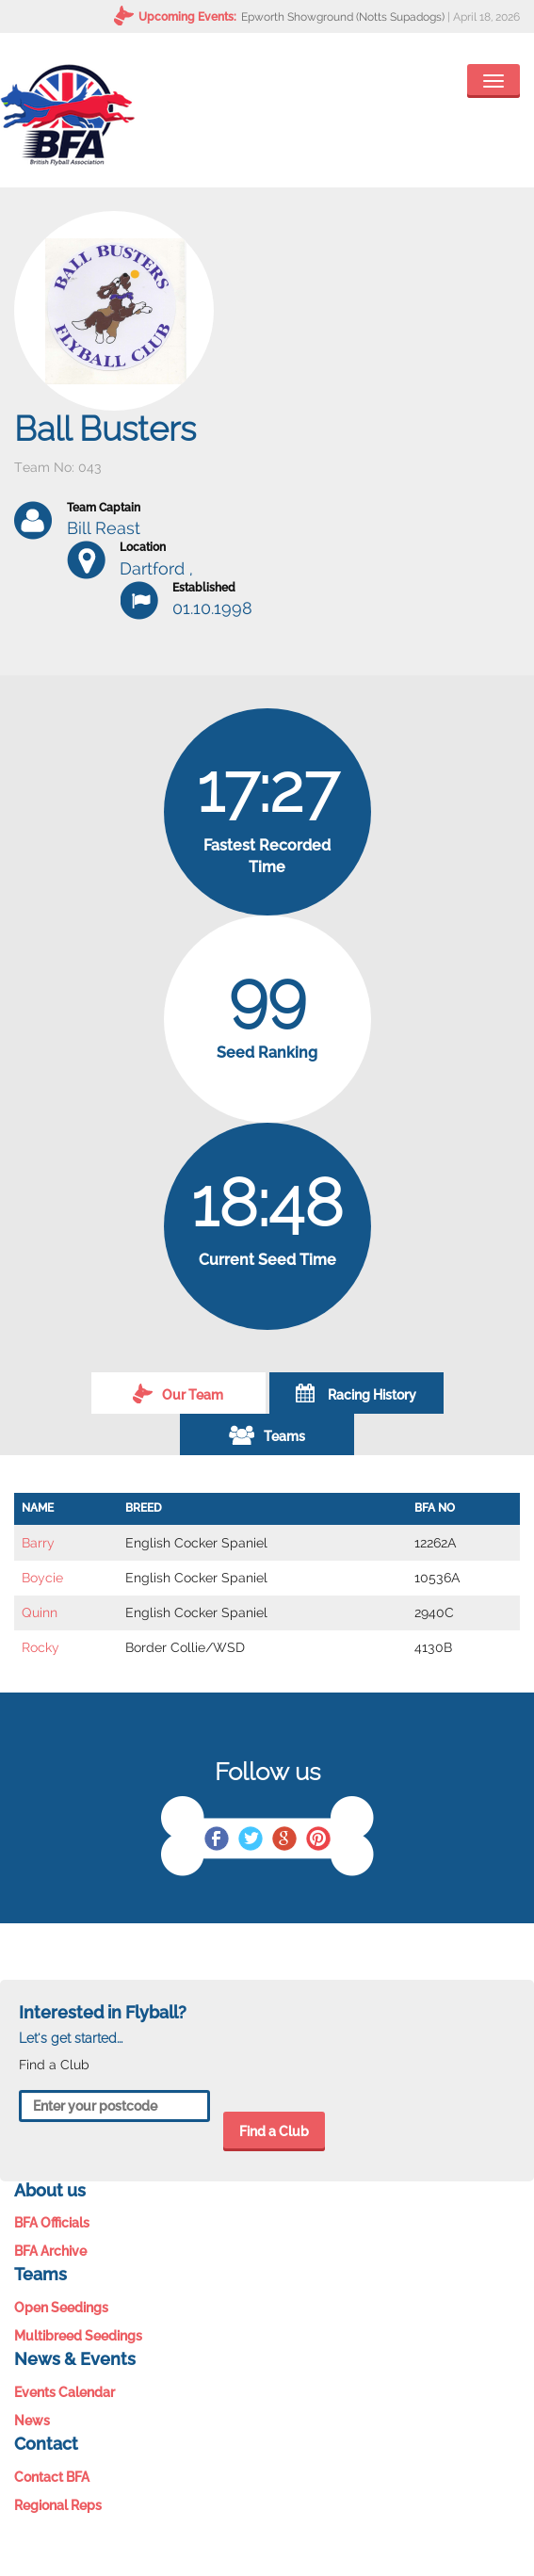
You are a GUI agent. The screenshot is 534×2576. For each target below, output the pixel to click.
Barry (38, 1542)
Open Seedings (61, 2307)
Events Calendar (64, 2392)
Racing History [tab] (356, 1393)
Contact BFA (51, 2477)
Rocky (40, 1647)
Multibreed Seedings (78, 2335)
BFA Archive (50, 2251)
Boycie (42, 1577)
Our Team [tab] (178, 1393)
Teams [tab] (267, 1434)
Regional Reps (58, 2505)
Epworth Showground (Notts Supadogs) (343, 17)
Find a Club (274, 2131)
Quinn (39, 1612)
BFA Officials (51, 2222)
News (32, 2420)
